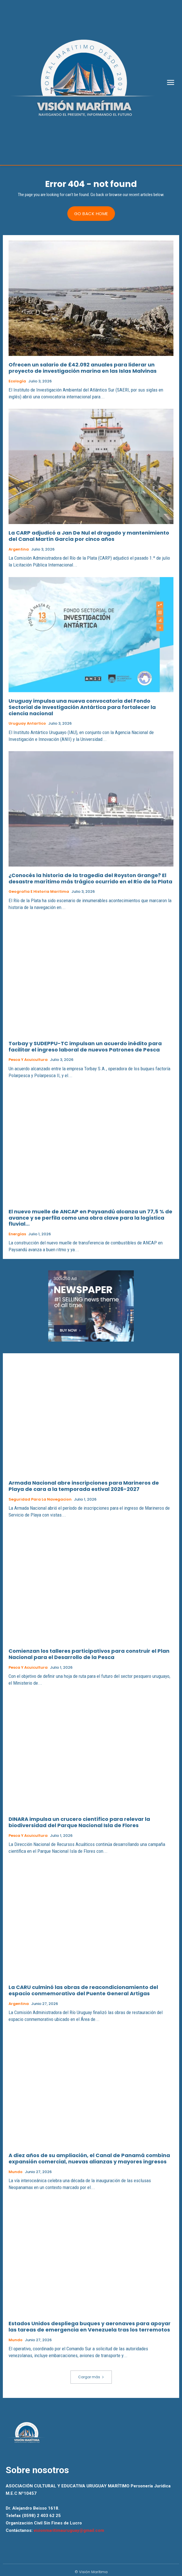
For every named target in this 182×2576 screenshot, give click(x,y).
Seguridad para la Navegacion (40, 1499)
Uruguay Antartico (27, 723)
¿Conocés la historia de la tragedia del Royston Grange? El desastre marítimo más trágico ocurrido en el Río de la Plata (90, 878)
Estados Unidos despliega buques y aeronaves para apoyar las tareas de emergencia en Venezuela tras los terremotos (90, 2326)
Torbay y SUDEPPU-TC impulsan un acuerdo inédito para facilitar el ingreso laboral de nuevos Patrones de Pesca (85, 1046)
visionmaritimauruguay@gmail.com (69, 2530)
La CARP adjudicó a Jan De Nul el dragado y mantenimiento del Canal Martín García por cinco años (89, 536)
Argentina (19, 549)
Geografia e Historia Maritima (39, 891)
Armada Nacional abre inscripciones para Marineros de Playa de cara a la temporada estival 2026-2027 (84, 1486)
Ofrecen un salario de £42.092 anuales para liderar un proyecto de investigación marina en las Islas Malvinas (83, 367)
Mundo (16, 2172)
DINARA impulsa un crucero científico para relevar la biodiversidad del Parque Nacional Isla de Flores (79, 1822)
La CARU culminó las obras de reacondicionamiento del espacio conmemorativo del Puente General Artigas (83, 1990)
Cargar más (91, 2377)
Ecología (17, 381)
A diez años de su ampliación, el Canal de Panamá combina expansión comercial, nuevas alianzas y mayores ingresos (89, 2158)
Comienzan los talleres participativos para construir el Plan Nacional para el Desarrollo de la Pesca (89, 1654)
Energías (17, 1234)
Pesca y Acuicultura (28, 1059)
